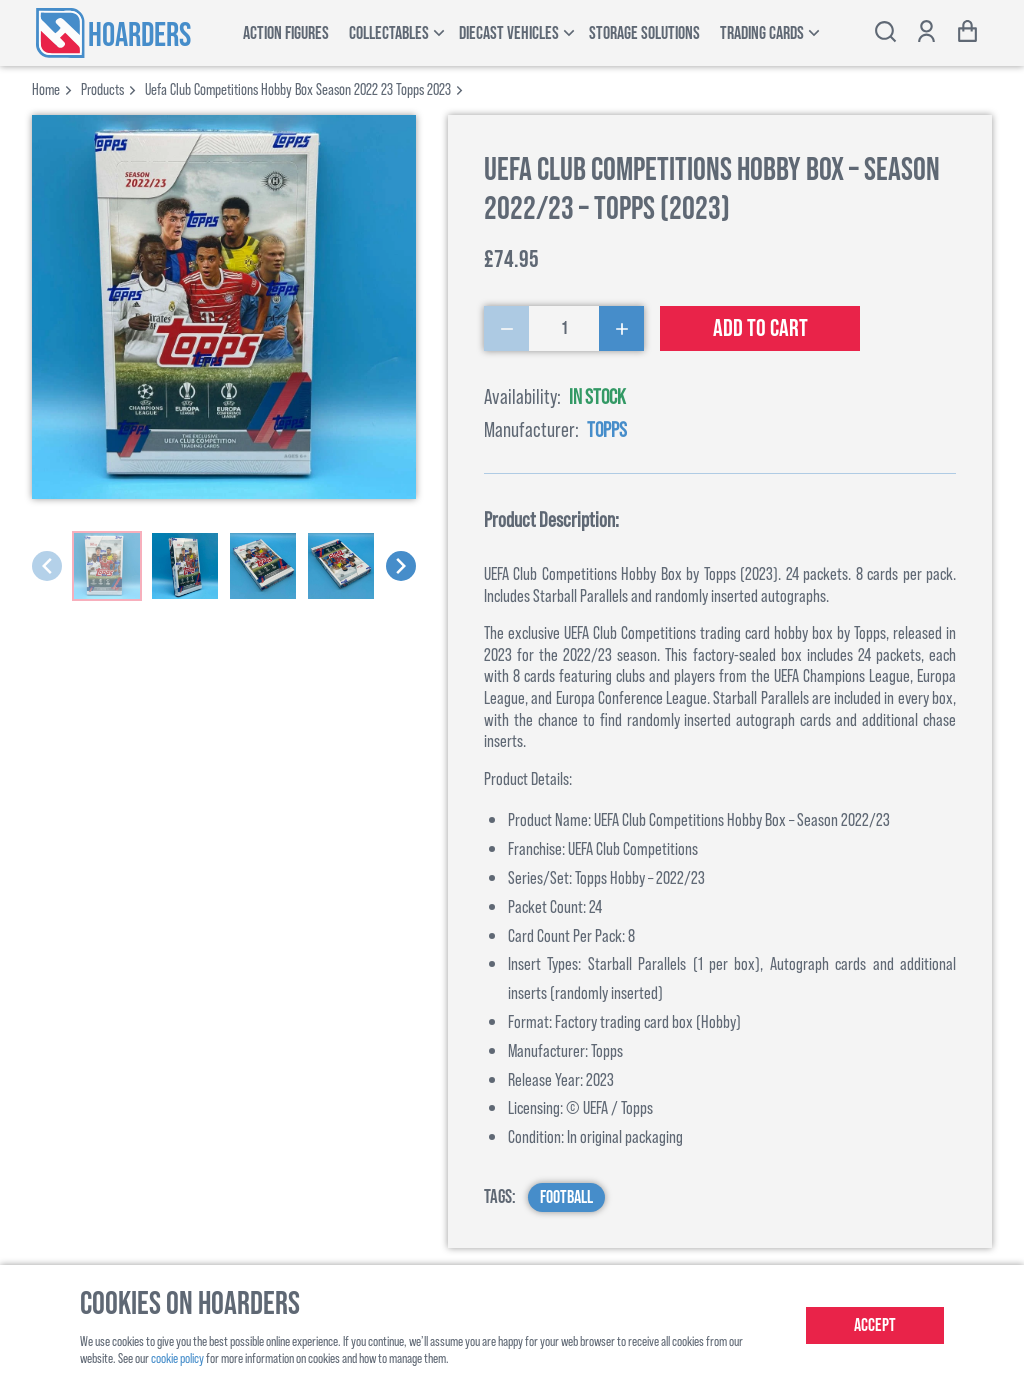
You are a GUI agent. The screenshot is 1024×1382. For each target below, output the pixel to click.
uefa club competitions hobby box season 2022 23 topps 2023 (298, 88)
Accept (875, 1325)
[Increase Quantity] (621, 328)
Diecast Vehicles (509, 33)
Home (46, 88)
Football (566, 1197)
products (102, 88)
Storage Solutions (644, 33)
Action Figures (286, 33)
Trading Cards (762, 33)
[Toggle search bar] (885, 33)
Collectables (389, 33)
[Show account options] (926, 33)
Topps (607, 428)
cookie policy (177, 1357)
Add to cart (760, 328)
